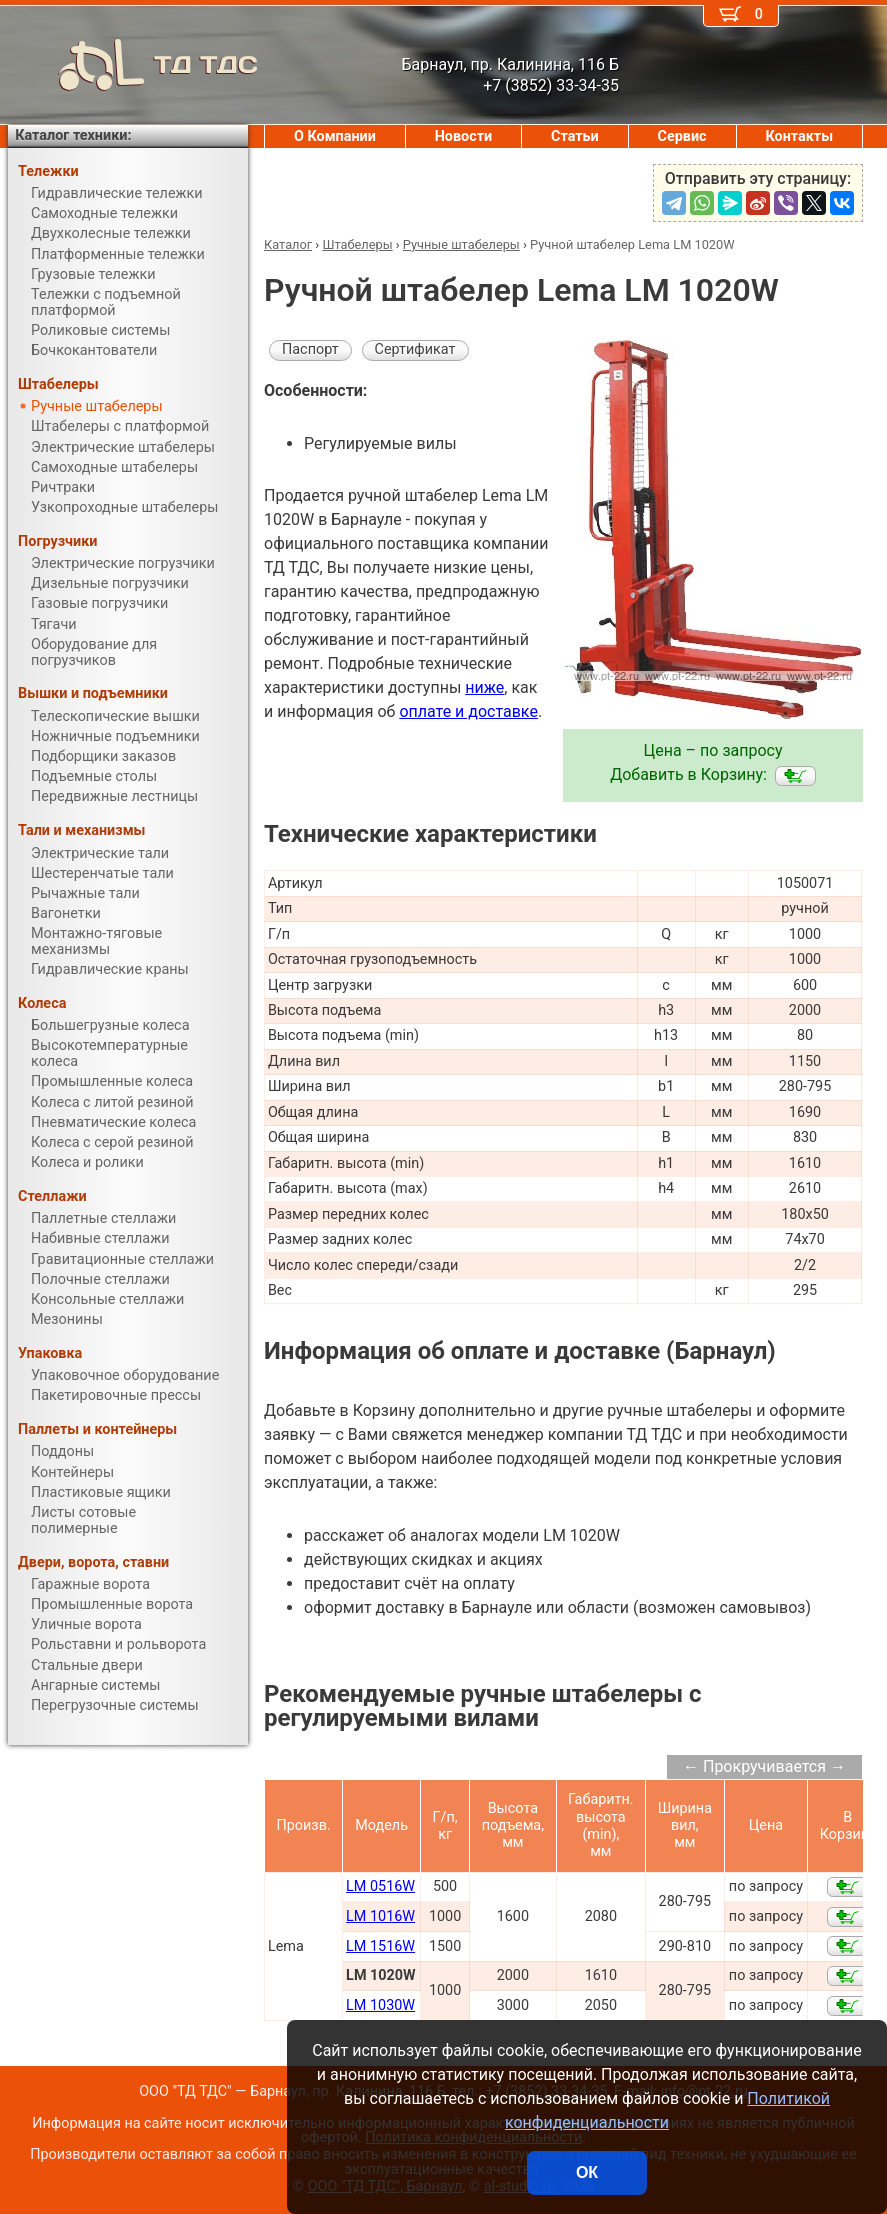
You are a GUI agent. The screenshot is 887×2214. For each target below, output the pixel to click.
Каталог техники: (73, 135)
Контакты (799, 136)
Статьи (575, 136)
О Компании (335, 136)
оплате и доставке (468, 711)
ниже (484, 687)
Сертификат (415, 349)
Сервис (682, 136)
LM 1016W (380, 1916)
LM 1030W (380, 2005)
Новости (464, 136)
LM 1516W (380, 1946)
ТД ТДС (133, 65)
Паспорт (310, 349)
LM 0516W (380, 1886)
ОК (587, 2172)
